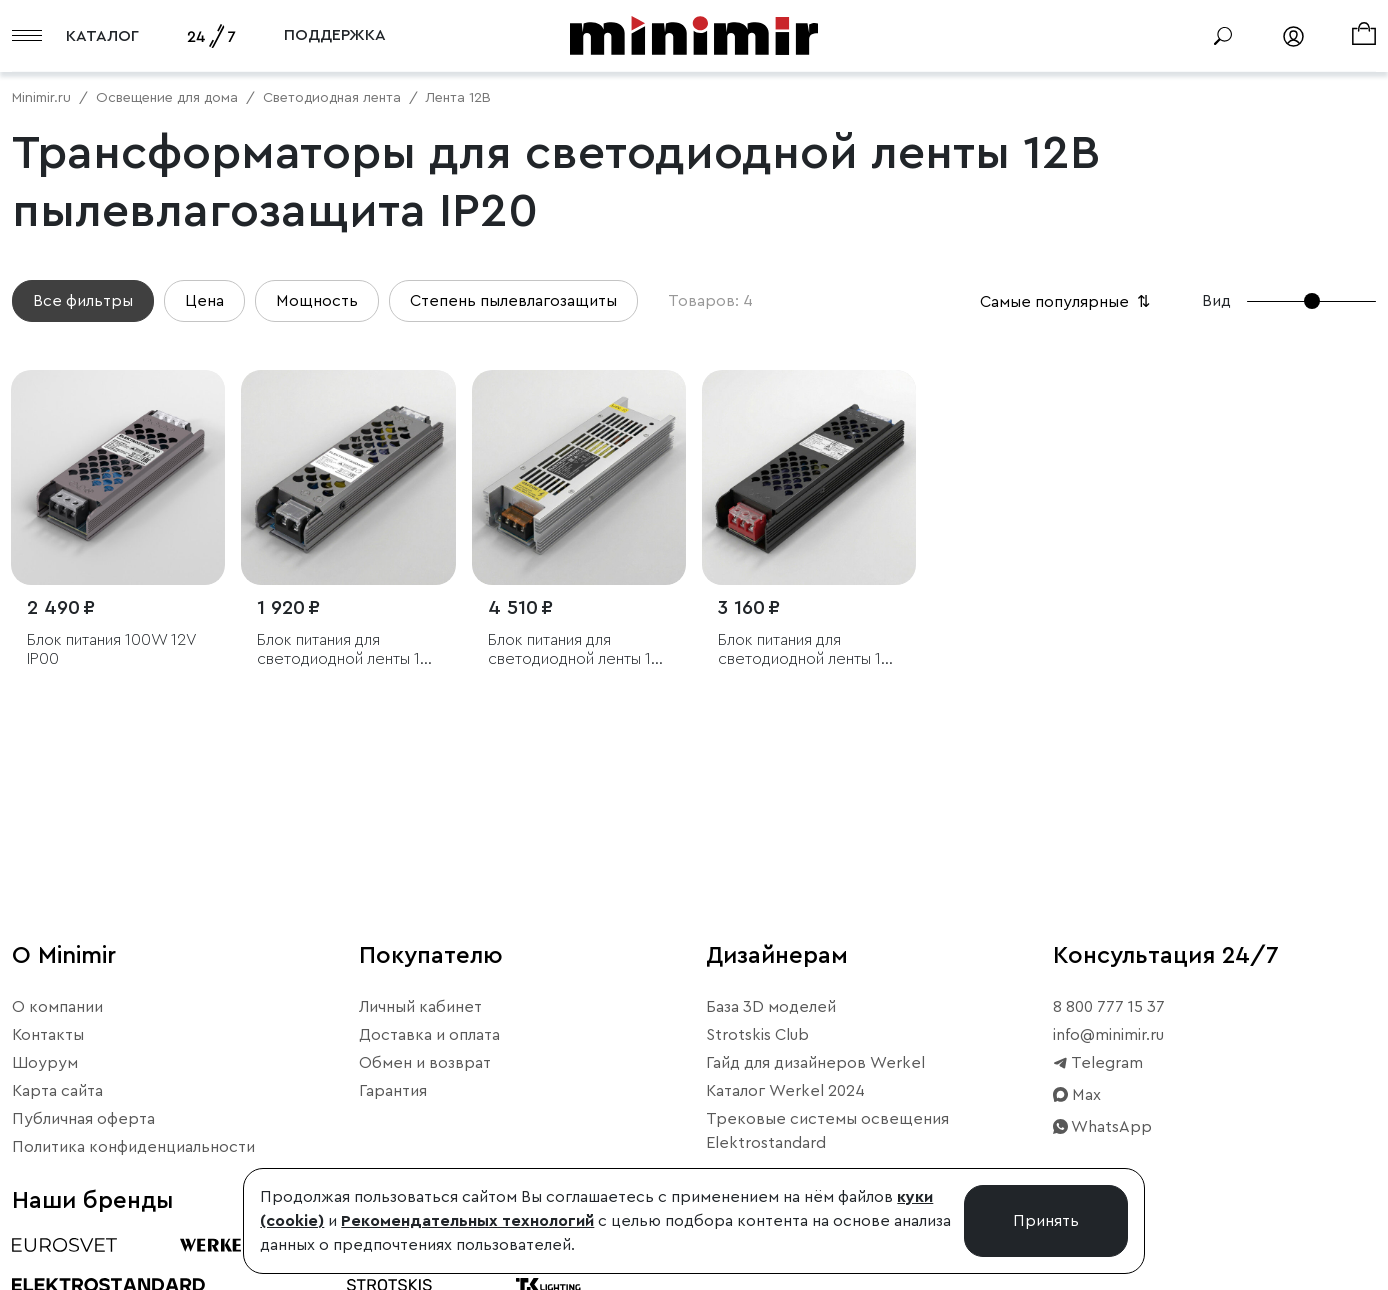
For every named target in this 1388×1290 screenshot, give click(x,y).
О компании (57, 1007)
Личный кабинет (420, 1007)
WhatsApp (1102, 1127)
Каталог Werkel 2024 (785, 1091)
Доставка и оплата (429, 1035)
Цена (204, 301)
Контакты (48, 1035)
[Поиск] (1223, 36)
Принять (1046, 1221)
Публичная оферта (83, 1119)
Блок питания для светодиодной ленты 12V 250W (579, 650)
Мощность (317, 301)
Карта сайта (57, 1091)
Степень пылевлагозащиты (513, 301)
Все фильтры (83, 301)
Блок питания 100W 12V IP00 (111, 649)
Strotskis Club (757, 1035)
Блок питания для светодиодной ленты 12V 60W (348, 650)
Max (1077, 1095)
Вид (1216, 301)
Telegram (1098, 1063)
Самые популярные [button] (1067, 302)
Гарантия (393, 1091)
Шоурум (45, 1063)
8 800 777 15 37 (1109, 1007)
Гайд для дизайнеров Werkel (815, 1063)
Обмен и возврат (425, 1063)
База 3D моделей (771, 1007)
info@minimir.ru (1108, 1035)
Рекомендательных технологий (467, 1221)
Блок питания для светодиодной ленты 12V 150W (809, 650)
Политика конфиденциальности (133, 1147)
